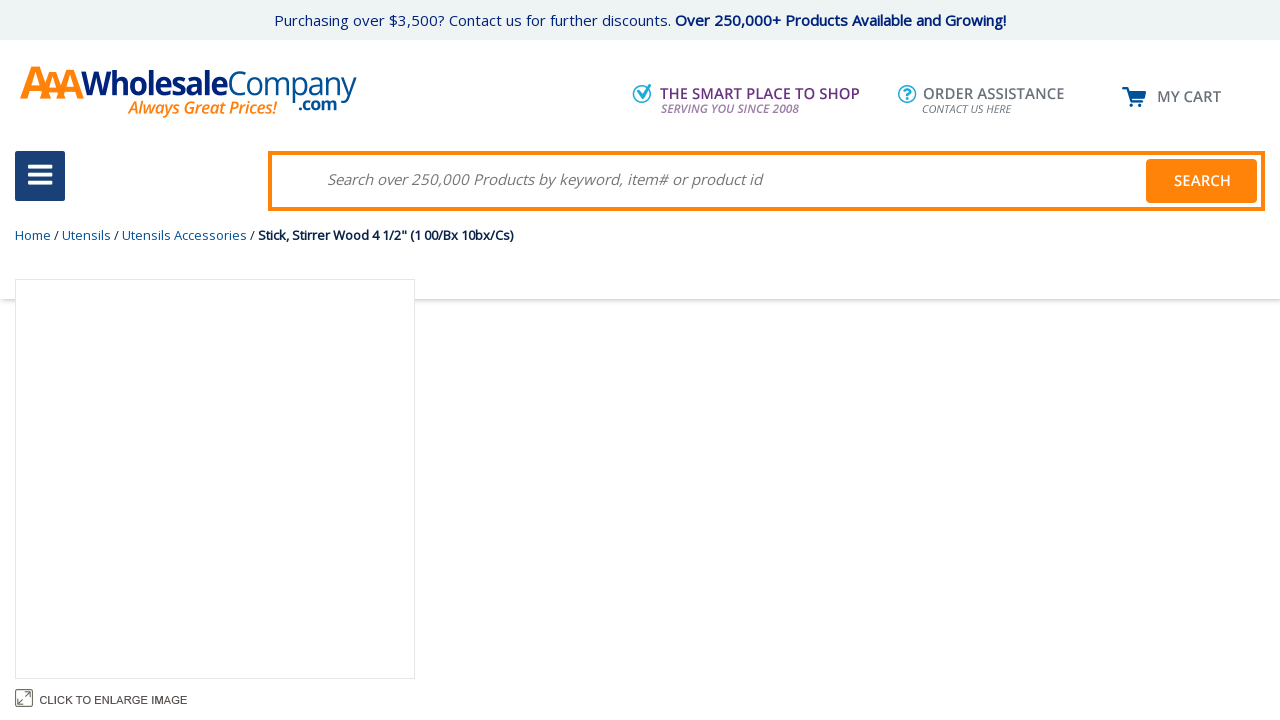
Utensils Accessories (184, 235)
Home (33, 235)
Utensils (86, 235)
